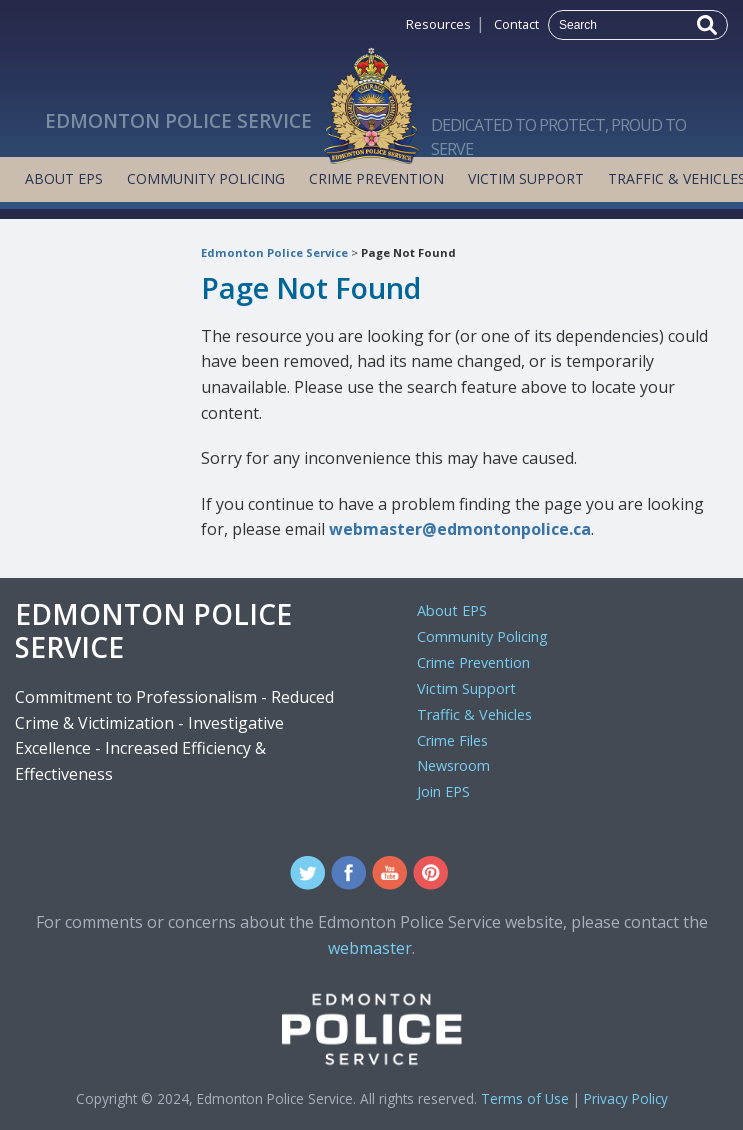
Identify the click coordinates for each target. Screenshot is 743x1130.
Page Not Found (408, 252)
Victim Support (526, 178)
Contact (516, 24)
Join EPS (443, 791)
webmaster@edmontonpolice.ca (460, 529)
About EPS (64, 178)
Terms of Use (525, 1098)
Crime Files (452, 740)
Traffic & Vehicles (474, 714)
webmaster (370, 948)
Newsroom (453, 765)
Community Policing (206, 178)
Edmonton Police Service (274, 252)
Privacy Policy (626, 1098)
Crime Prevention (376, 178)
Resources (438, 24)
